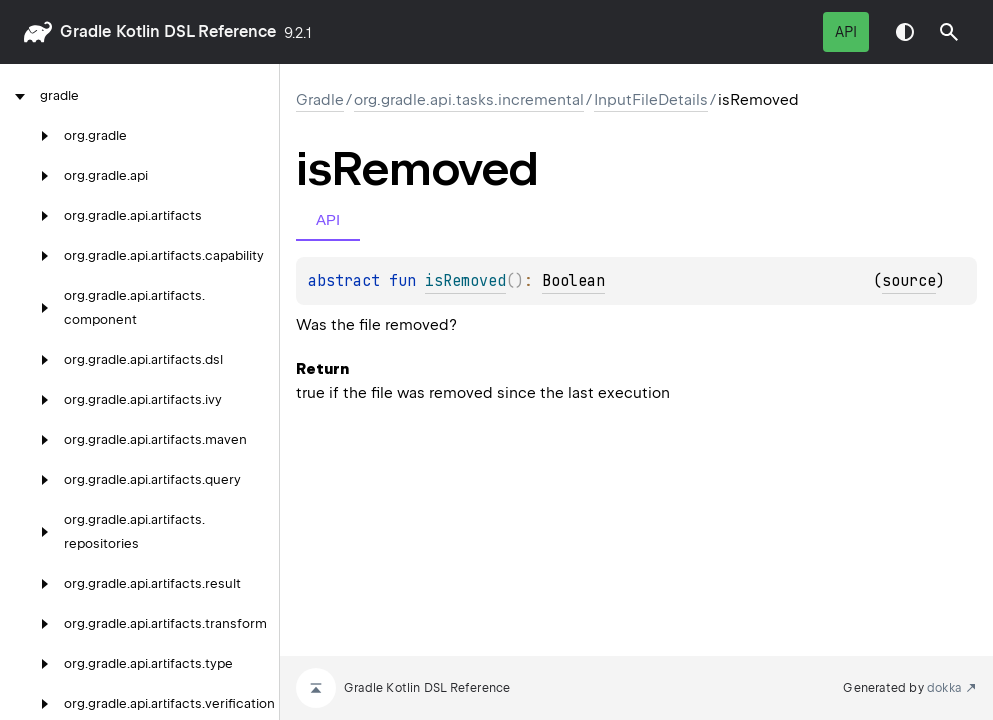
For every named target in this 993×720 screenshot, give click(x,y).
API (846, 32)
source (909, 281)
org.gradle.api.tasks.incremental (469, 100)
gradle (85, 31)
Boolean (573, 281)
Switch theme (905, 32)
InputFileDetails (651, 100)
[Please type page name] (949, 32)
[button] (949, 32)
